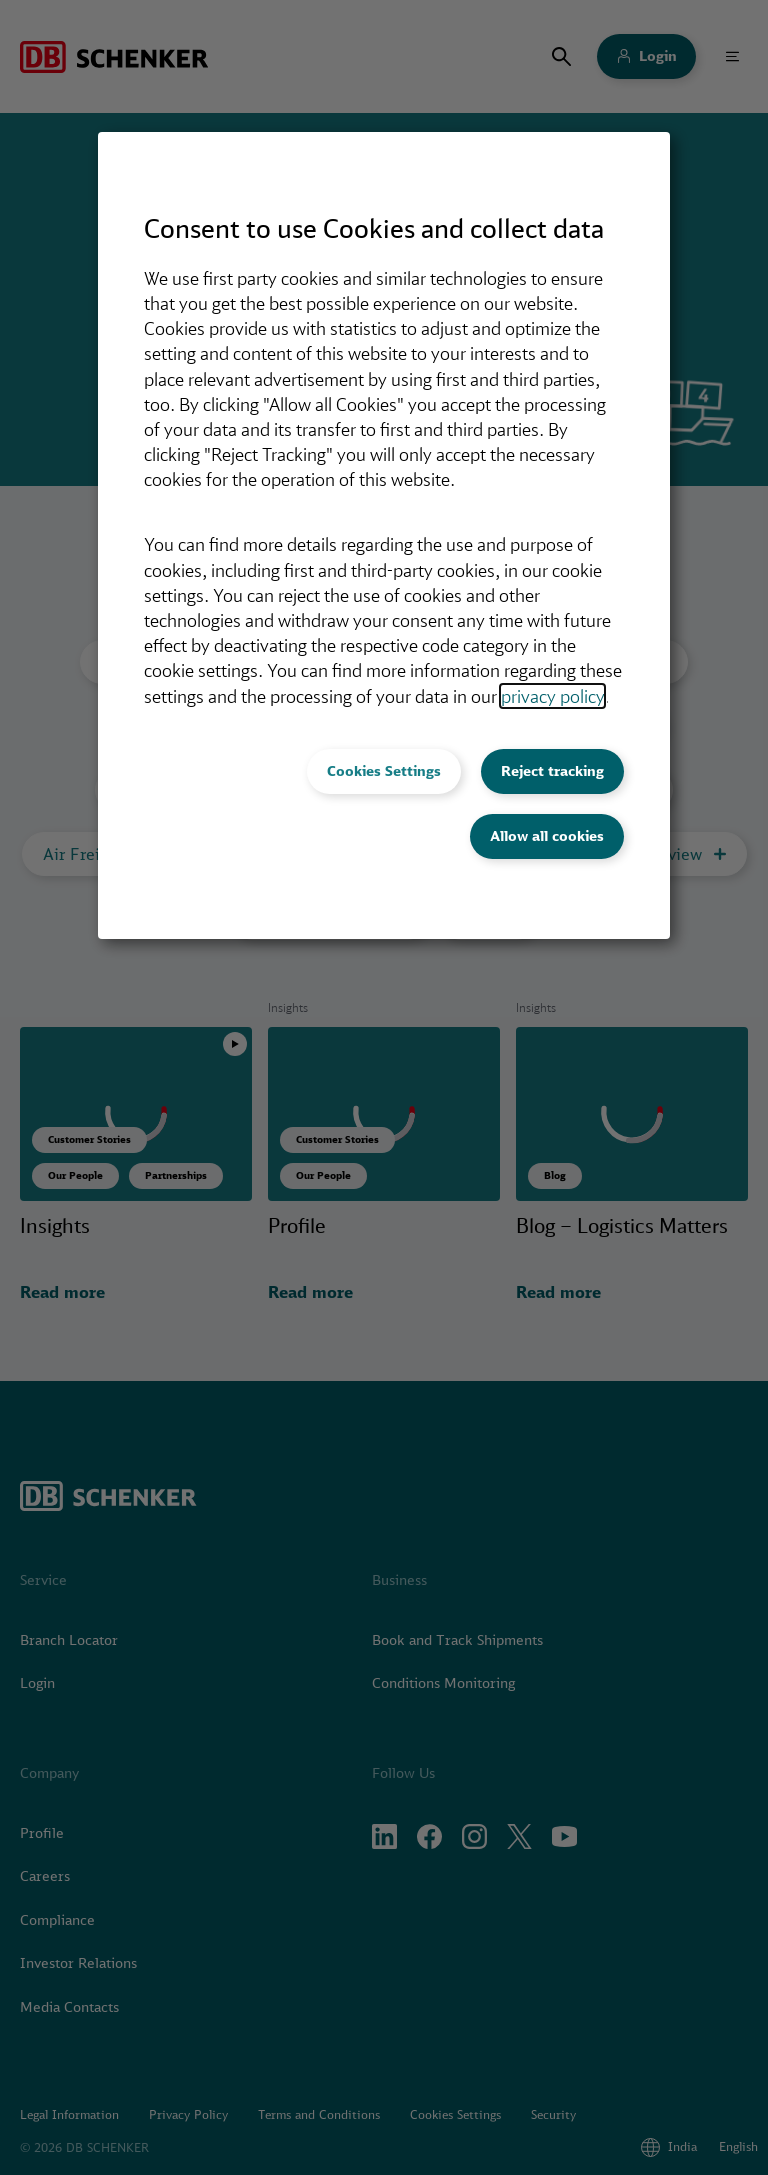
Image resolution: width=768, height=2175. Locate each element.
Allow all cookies (547, 836)
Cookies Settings (384, 771)
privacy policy (552, 696)
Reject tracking (552, 771)
